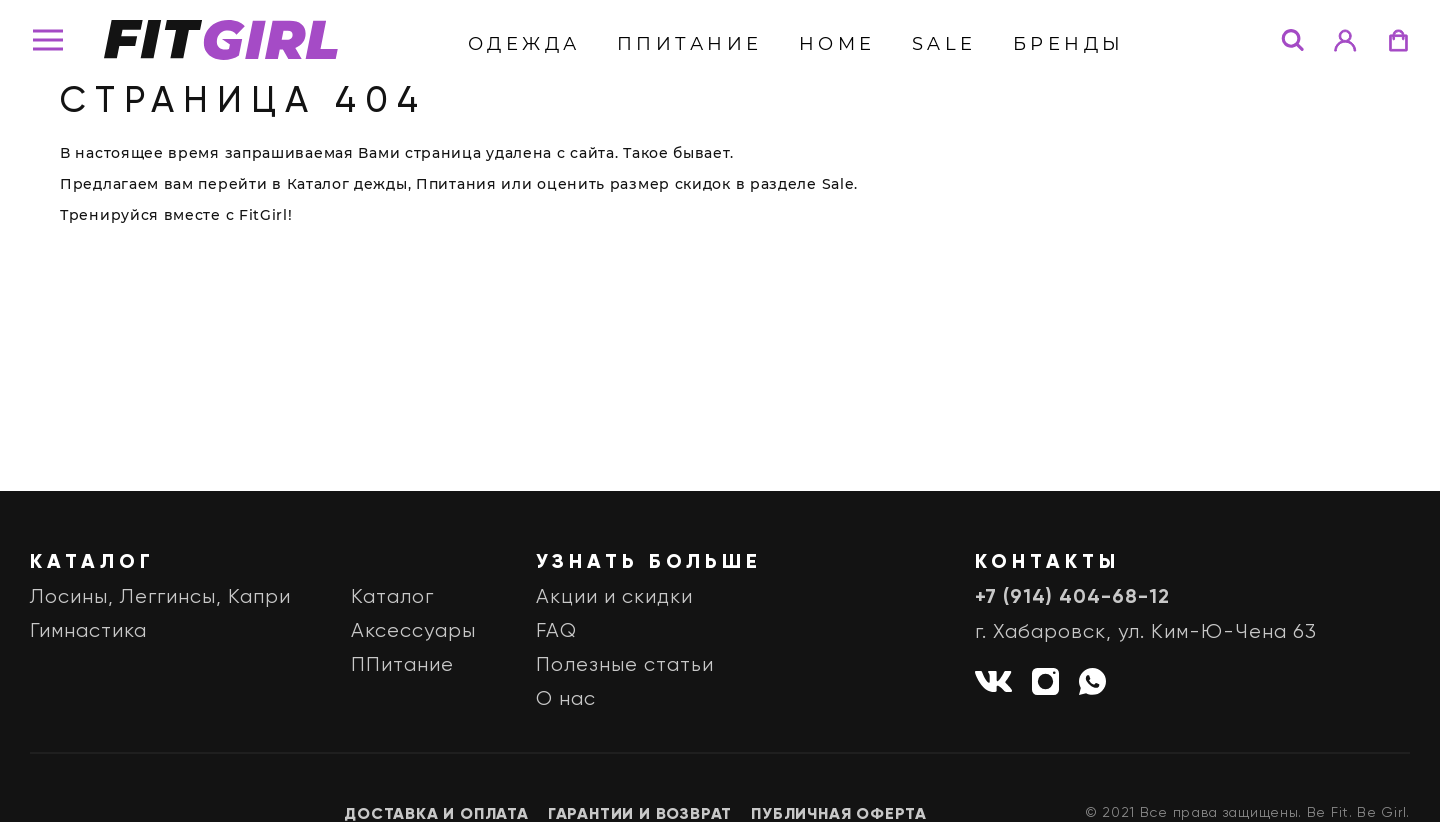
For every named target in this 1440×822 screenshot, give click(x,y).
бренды (1069, 44)
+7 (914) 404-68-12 (1072, 598)
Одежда (524, 44)
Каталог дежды (347, 184)
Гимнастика (88, 631)
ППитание (690, 44)
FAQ (556, 631)
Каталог (392, 597)
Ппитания (456, 184)
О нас (566, 699)
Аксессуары (413, 631)
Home (837, 44)
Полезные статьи (625, 665)
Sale (944, 44)
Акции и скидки (614, 597)
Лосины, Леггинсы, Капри (160, 597)
